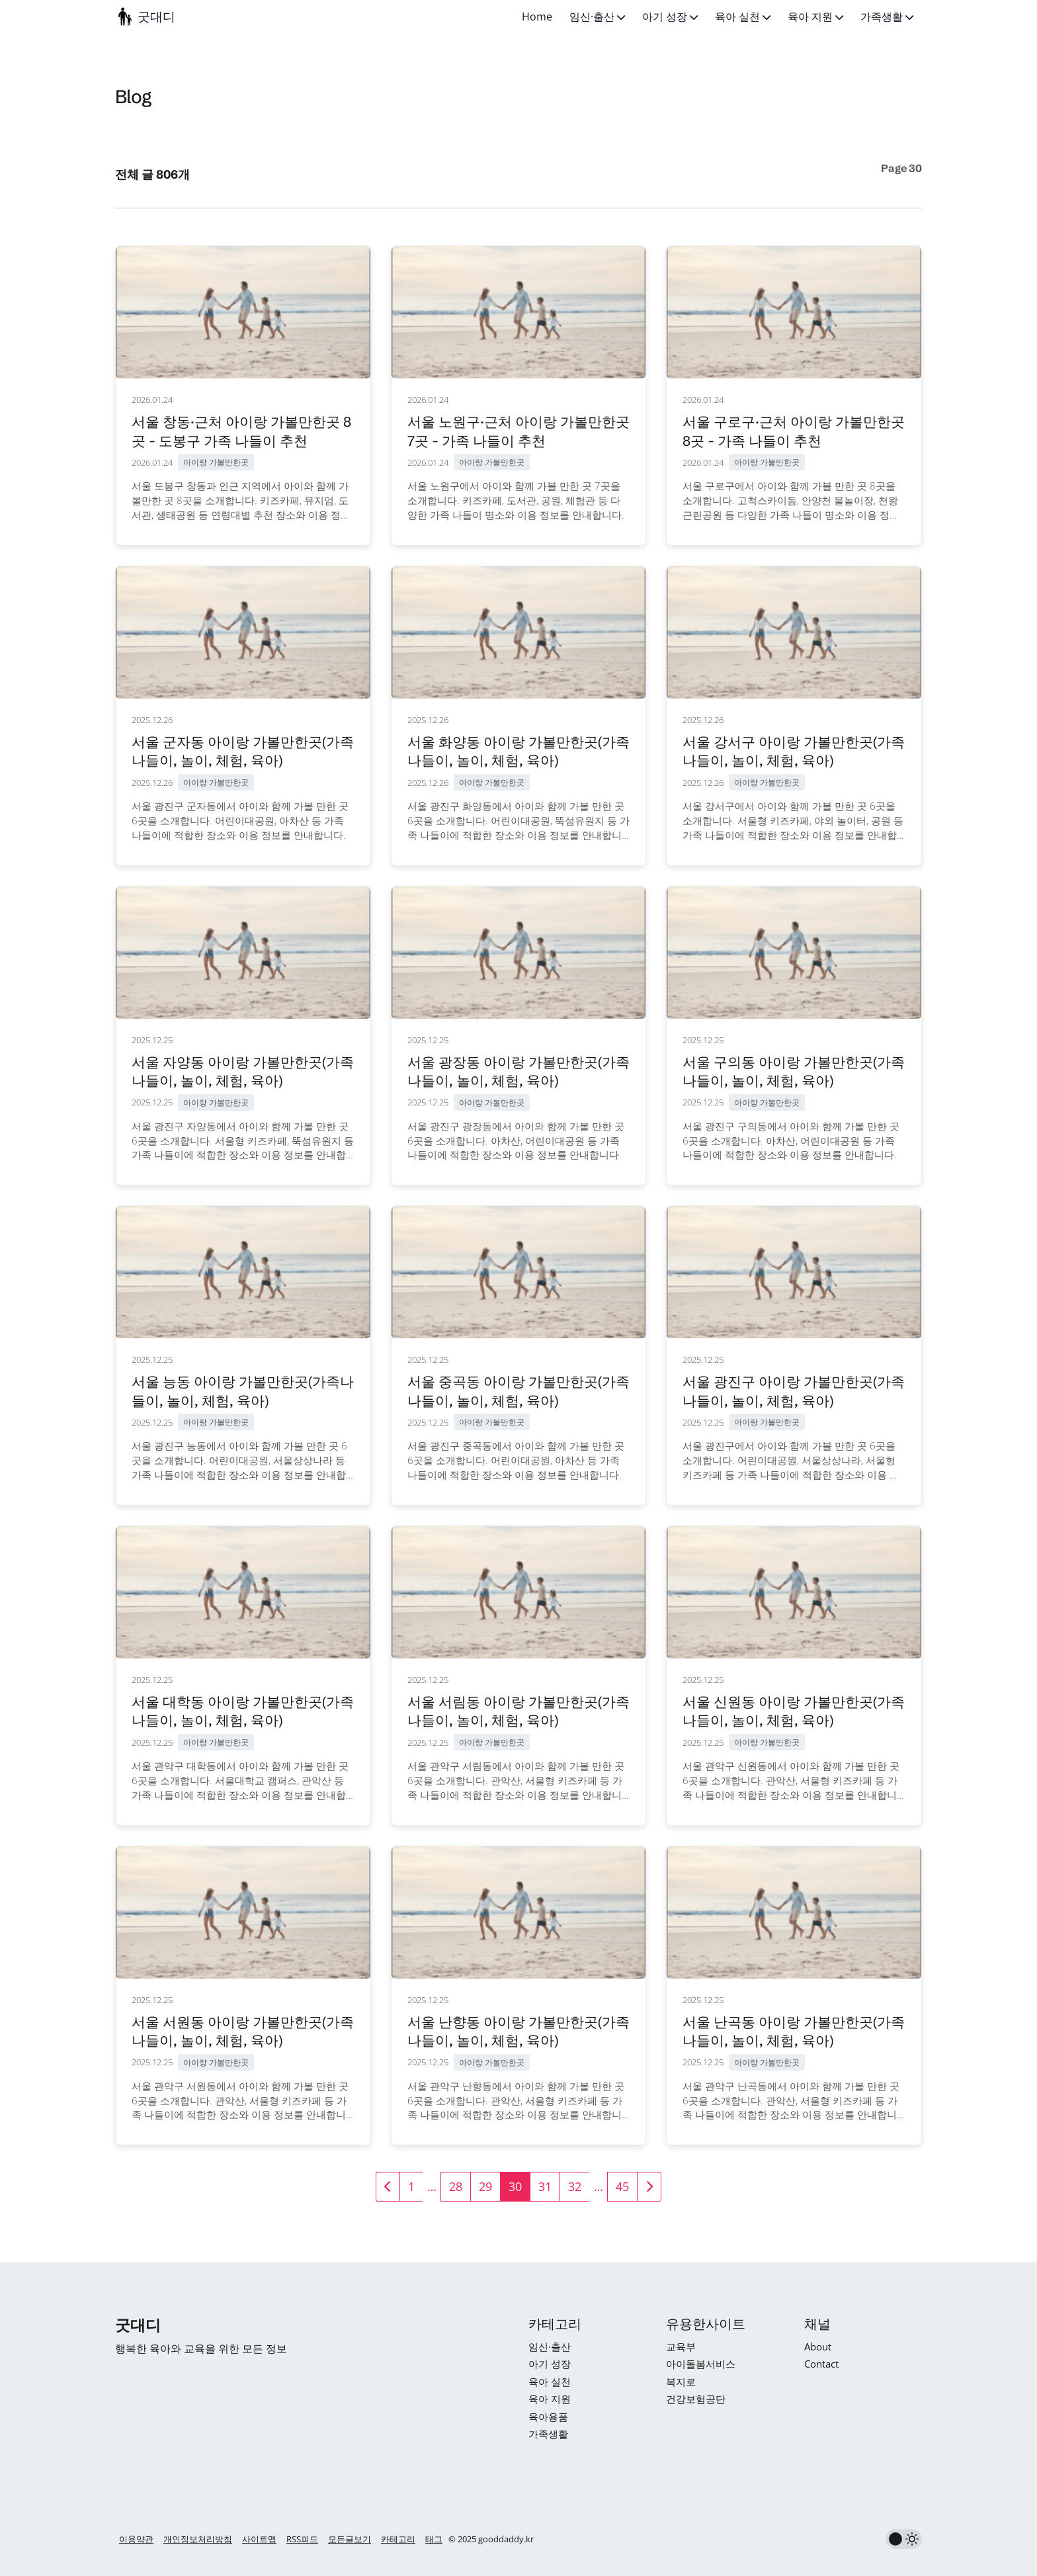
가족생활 (886, 16)
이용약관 (136, 2539)
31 (545, 2186)
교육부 (681, 2346)
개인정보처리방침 (197, 2539)
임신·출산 (597, 16)
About (817, 2346)
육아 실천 (742, 16)
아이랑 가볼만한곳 (216, 462)
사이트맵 (259, 2539)
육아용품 (548, 2416)
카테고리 (398, 2539)
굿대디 (156, 16)
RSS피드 (302, 2539)
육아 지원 (815, 16)
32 (574, 2186)
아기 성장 (670, 16)
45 (622, 2186)
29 (485, 2186)
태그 (433, 2539)
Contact (821, 2363)
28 (455, 2186)
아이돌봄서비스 (700, 2363)
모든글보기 (349, 2539)
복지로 (681, 2381)
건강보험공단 (696, 2398)
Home (537, 16)
